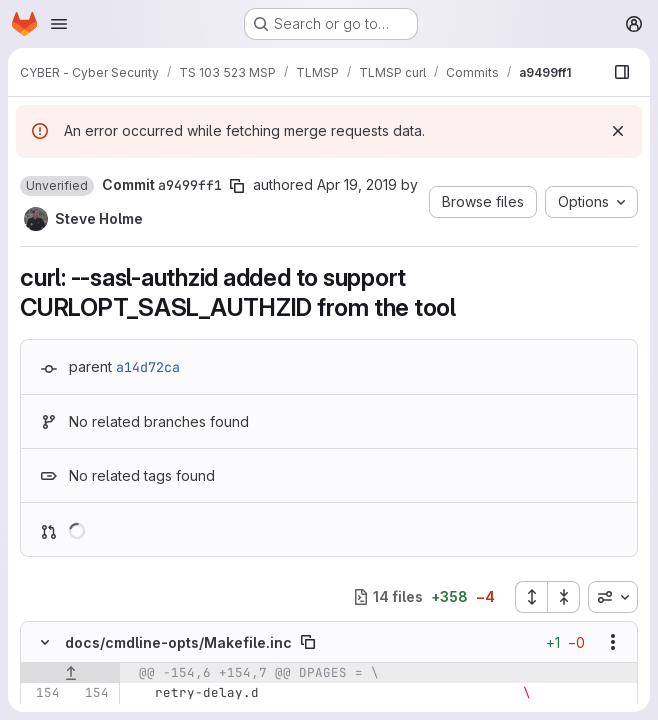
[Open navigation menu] (59, 24)
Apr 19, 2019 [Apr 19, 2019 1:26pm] (357, 184)
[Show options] (613, 642)
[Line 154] (43, 693)
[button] (57, 186)
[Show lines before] (70, 673)
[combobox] (613, 597)
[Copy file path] (308, 642)
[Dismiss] (618, 131)
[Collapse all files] (564, 597)
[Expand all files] (531, 597)
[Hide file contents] (45, 642)
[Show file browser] (622, 72)
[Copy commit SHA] (237, 186)
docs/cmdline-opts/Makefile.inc (178, 642)
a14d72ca (148, 367)
